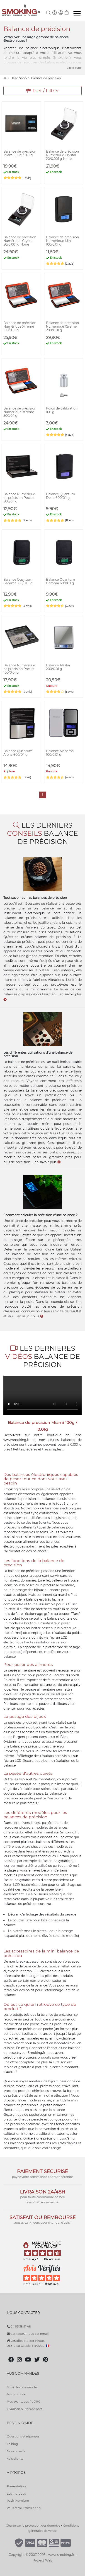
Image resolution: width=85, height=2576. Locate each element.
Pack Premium (18, 2500)
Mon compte (16, 2394)
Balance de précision (46, 78)
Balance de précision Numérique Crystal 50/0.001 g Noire (19, 240)
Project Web (42, 2560)
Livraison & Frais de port (24, 2409)
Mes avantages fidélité (23, 2401)
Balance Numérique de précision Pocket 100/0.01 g (19, 669)
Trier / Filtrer (42, 90)
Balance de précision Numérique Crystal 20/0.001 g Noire (62, 155)
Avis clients (15, 2458)
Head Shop (19, 78)
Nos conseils (16, 2451)
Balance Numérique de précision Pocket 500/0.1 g (19, 497)
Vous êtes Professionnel (24, 2508)
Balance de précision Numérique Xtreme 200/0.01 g (62, 326)
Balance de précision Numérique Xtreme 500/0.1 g (19, 412)
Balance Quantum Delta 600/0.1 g (60, 496)
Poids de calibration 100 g (62, 410)
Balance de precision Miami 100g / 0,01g (19, 153)
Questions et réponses (23, 2436)
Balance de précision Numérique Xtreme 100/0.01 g (19, 326)
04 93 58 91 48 (19, 2326)
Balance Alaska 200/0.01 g (58, 667)
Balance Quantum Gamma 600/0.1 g (60, 581)
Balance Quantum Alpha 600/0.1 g (17, 753)
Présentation (16, 2486)
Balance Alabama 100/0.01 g (60, 753)
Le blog (12, 2444)
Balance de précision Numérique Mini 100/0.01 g (62, 240)
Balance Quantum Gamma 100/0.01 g (18, 581)
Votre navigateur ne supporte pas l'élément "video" (42, 1395)
